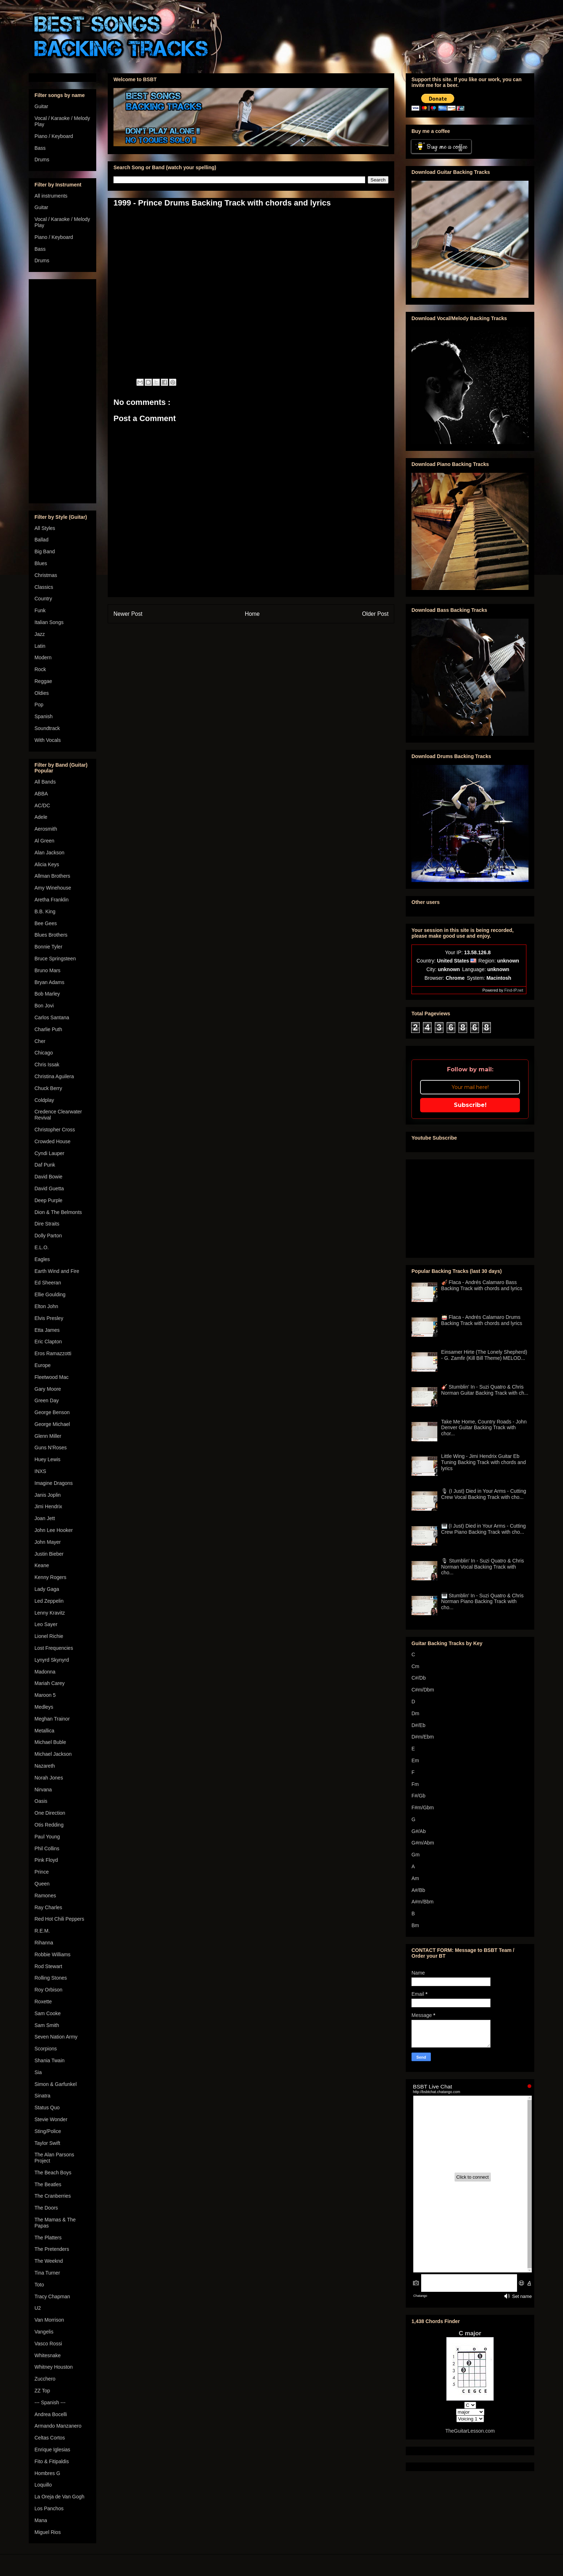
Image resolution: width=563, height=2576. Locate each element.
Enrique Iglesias (52, 2449)
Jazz (39, 634)
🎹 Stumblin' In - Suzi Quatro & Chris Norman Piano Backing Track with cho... (482, 1602)
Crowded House (52, 1141)
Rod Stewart (48, 1966)
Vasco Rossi (48, 2343)
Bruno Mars (47, 970)
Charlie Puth (48, 1029)
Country (43, 598)
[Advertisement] (62, 390)
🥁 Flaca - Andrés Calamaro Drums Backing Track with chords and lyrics (481, 1320)
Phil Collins (46, 1848)
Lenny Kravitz (49, 1613)
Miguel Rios (47, 2532)
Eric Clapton (48, 1341)
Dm (415, 1713)
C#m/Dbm (422, 1690)
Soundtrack (47, 728)
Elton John (46, 1306)
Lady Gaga (46, 1589)
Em (415, 1760)
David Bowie (48, 1176)
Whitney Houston (53, 2367)
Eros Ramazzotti (52, 1353)
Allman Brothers (52, 876)
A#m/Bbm (422, 1902)
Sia (38, 2072)
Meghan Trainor (52, 1719)
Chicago (43, 1053)
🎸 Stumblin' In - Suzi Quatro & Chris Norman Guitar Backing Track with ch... (485, 1390)
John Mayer (47, 1542)
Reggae (43, 681)
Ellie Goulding (49, 1294)
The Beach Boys (52, 2172)
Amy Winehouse (52, 888)
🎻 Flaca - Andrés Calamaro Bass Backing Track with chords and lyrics (481, 1285)
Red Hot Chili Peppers (59, 1919)
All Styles (44, 528)
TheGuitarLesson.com (470, 2431)
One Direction (49, 1813)
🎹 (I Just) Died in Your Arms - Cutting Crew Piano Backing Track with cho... (483, 1529)
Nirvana (43, 1789)
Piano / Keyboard (53, 136)
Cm (415, 1666)
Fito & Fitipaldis (51, 2461)
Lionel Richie (48, 1636)
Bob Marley (47, 994)
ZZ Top (42, 2390)
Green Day (46, 1400)
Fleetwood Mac (51, 1377)
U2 (37, 2308)
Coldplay (44, 1100)
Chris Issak (46, 1064)
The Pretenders (51, 2249)
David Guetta (49, 1188)
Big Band (44, 551)
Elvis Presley (48, 1318)
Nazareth (44, 1766)
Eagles (42, 1259)
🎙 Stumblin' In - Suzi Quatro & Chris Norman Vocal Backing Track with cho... (482, 1567)
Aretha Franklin (51, 899)
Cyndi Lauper (49, 1153)
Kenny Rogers (50, 1577)
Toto (39, 2285)
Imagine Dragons (53, 1483)
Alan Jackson (49, 852)
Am (415, 1878)
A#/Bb (418, 1890)
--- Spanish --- (49, 2402)
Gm (415, 1854)
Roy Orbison (48, 1990)
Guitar (41, 106)
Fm (415, 1784)
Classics (43, 587)
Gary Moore (47, 1389)
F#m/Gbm (422, 1807)
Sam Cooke (47, 2013)
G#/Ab (418, 1831)
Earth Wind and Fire (56, 1271)
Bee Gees (45, 923)
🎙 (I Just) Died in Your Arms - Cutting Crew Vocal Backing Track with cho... (483, 1494)
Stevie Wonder (51, 2119)
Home (252, 614)
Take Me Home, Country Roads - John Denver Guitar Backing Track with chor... (484, 1428)
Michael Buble (50, 1742)
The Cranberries (52, 2196)
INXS (40, 1471)
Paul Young (47, 1836)
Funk (40, 610)
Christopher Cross (54, 1129)
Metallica (44, 1731)
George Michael (52, 1424)
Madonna (44, 1672)
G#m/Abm (422, 1843)
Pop (38, 704)
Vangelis (43, 2332)
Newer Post (128, 614)
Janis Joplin (47, 1495)
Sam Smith (46, 2025)
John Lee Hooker (53, 1530)
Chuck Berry (48, 1088)
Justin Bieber (49, 1554)
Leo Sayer (45, 1624)
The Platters (47, 2237)
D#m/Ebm (422, 1737)
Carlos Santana (51, 1017)
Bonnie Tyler (48, 947)
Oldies (41, 693)
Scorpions (45, 2048)
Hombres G (47, 2473)
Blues (40, 563)
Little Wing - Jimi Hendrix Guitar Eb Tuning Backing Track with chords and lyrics (483, 1462)
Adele (40, 817)
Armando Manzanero (58, 2426)
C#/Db (418, 1678)
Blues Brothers (51, 935)
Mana (40, 2520)
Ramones (45, 1895)
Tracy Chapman (52, 2296)
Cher (39, 1041)
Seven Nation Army (56, 2037)
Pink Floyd (46, 1860)
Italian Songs (49, 622)
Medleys (43, 1707)
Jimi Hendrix (48, 1506)
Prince (41, 1872)
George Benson (52, 1412)
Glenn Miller (47, 1436)
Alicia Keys (46, 864)
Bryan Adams (49, 982)
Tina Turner (47, 2273)
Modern (42, 657)
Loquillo (43, 2485)
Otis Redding (49, 1825)
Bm (415, 1925)
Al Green (44, 841)
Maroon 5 (45, 1695)
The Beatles (47, 2184)
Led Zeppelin (49, 1601)
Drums (41, 159)
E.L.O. (41, 1247)
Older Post (375, 614)
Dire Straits (46, 1224)
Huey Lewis (47, 1459)
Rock (40, 669)
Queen (42, 1884)
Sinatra (42, 2096)
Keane (41, 1565)
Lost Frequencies (53, 1648)
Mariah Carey (49, 1683)
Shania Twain (49, 2060)
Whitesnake (47, 2355)
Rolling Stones (50, 1978)
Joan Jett (44, 1518)
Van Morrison (49, 2320)
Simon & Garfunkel (55, 2084)
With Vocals (47, 740)
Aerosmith (45, 829)
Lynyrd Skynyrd (51, 1660)
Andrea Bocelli (50, 2414)
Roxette (43, 2001)
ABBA (41, 794)
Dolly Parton (48, 1235)
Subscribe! (470, 1105)
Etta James (47, 1330)
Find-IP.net (513, 990)
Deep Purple (48, 1200)
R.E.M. (42, 1931)
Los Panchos (49, 2508)
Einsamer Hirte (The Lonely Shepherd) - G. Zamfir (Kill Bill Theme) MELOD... (484, 1355)
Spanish (43, 716)
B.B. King (44, 911)
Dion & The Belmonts (58, 1212)
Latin (39, 646)
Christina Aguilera (54, 1076)
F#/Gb (418, 1796)
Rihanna (43, 1942)
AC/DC (42, 805)
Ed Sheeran (47, 1282)
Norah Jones (48, 1778)
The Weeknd (48, 2261)
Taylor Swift (47, 2143)
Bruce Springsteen (55, 958)
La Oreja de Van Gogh (59, 2496)
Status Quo (47, 2107)
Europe (42, 1365)
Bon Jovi (44, 1005)
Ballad (41, 540)
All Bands (45, 782)
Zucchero (44, 2379)
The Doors (46, 2208)
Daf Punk (44, 1165)
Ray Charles (48, 1907)
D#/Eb (418, 1725)
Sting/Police (47, 2131)
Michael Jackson (53, 1754)
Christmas (45, 575)
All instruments (51, 196)
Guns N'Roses (50, 1447)
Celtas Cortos (49, 2438)
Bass (40, 148)
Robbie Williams (52, 1954)
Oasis (40, 1801)
